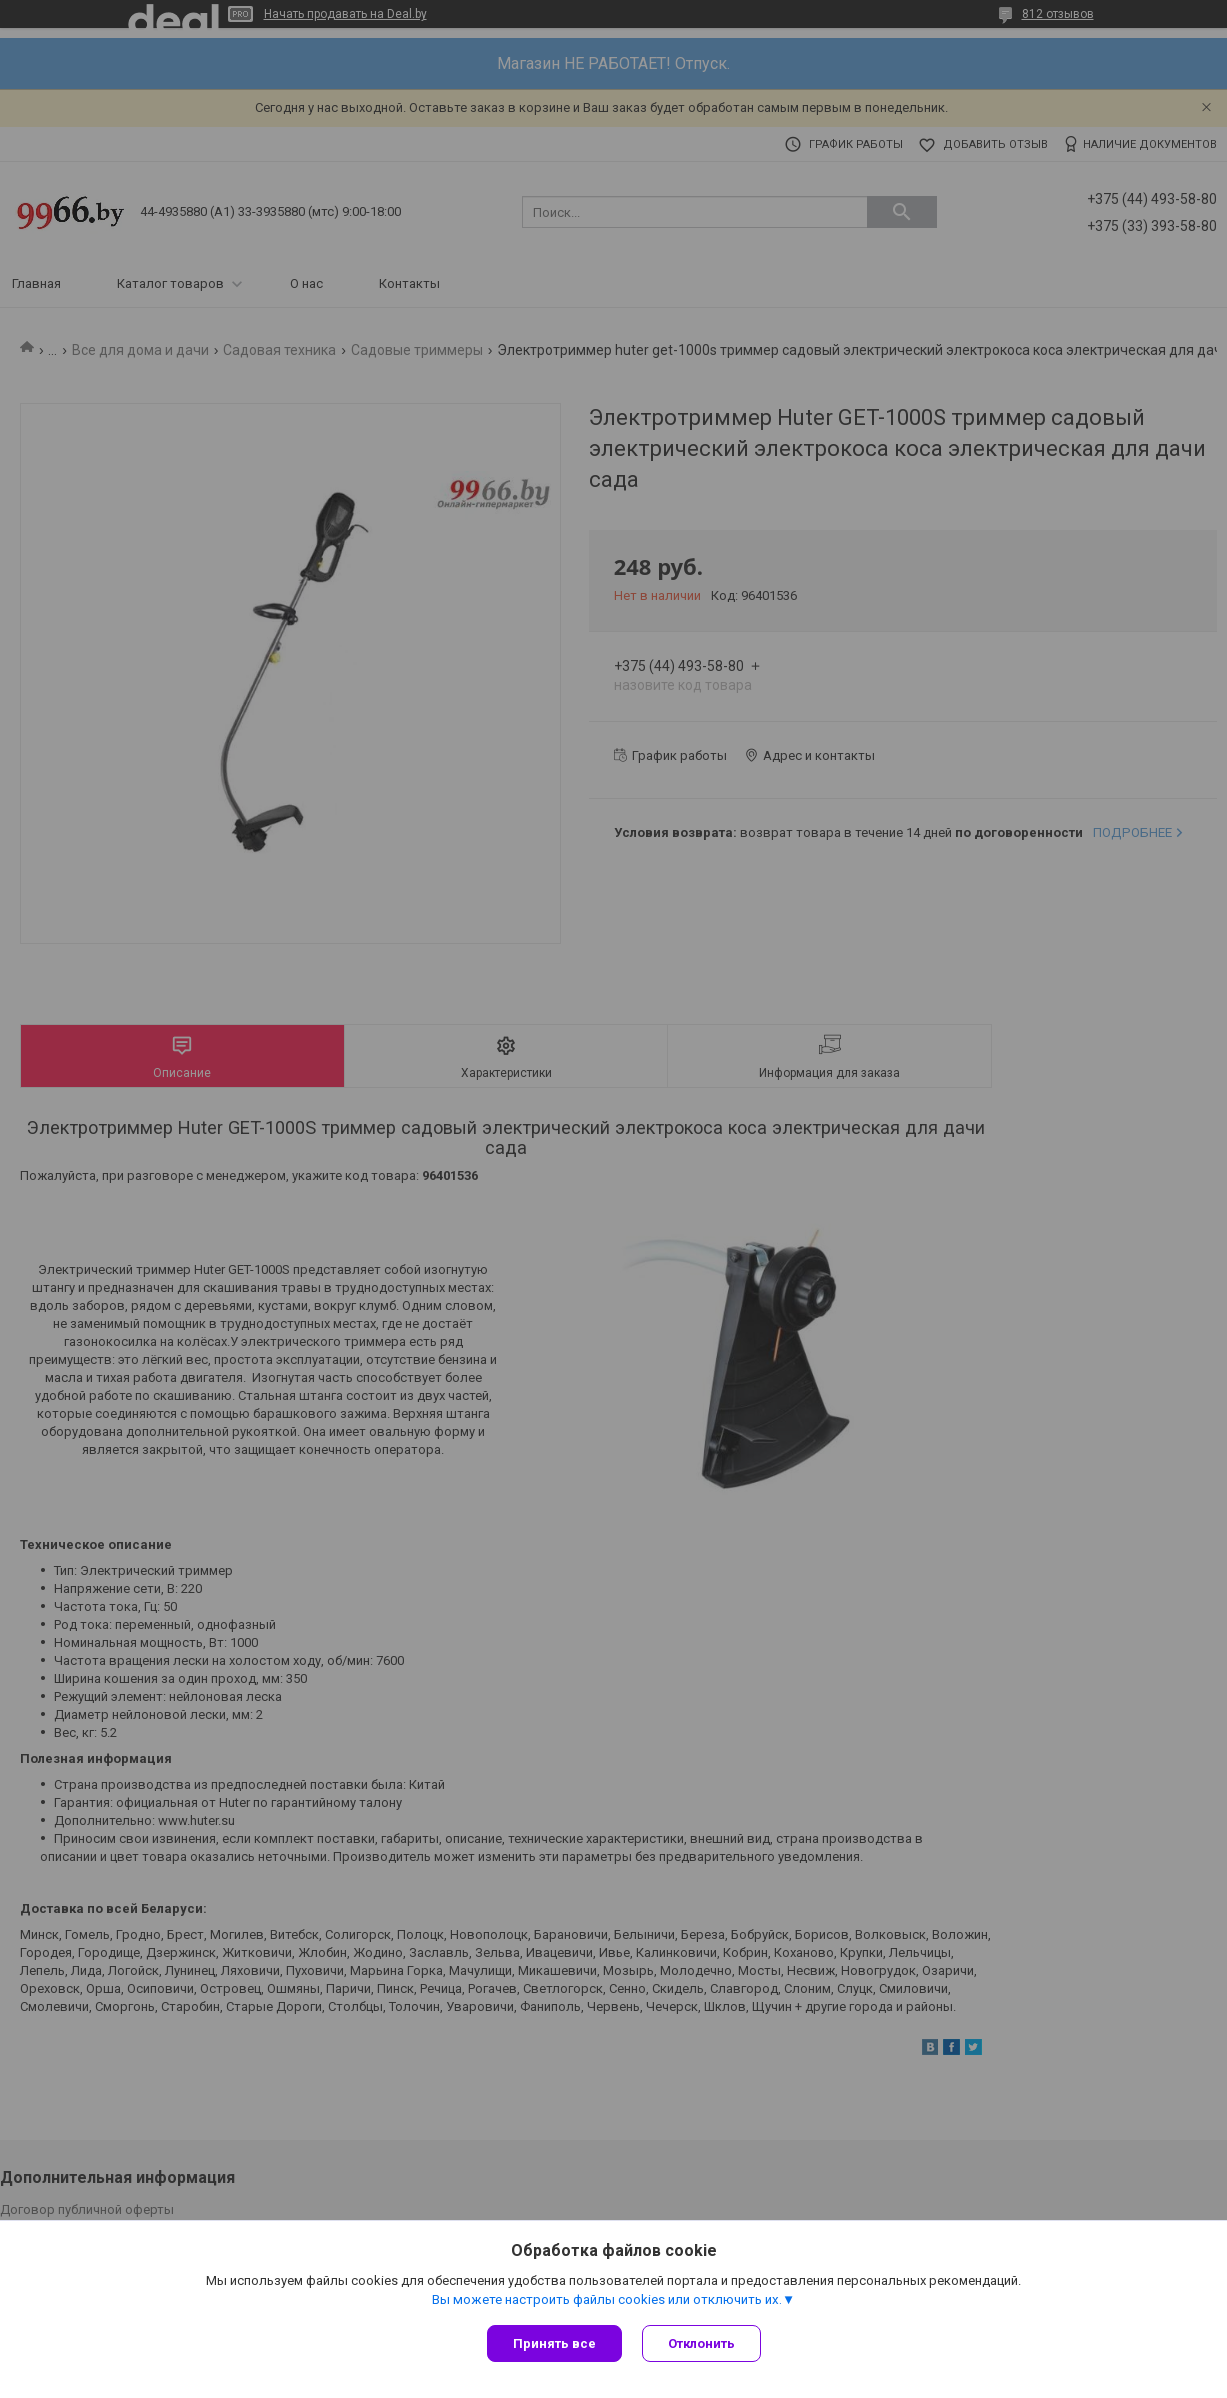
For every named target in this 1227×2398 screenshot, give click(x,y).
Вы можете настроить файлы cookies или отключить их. (607, 2299)
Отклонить (701, 2343)
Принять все (554, 2343)
